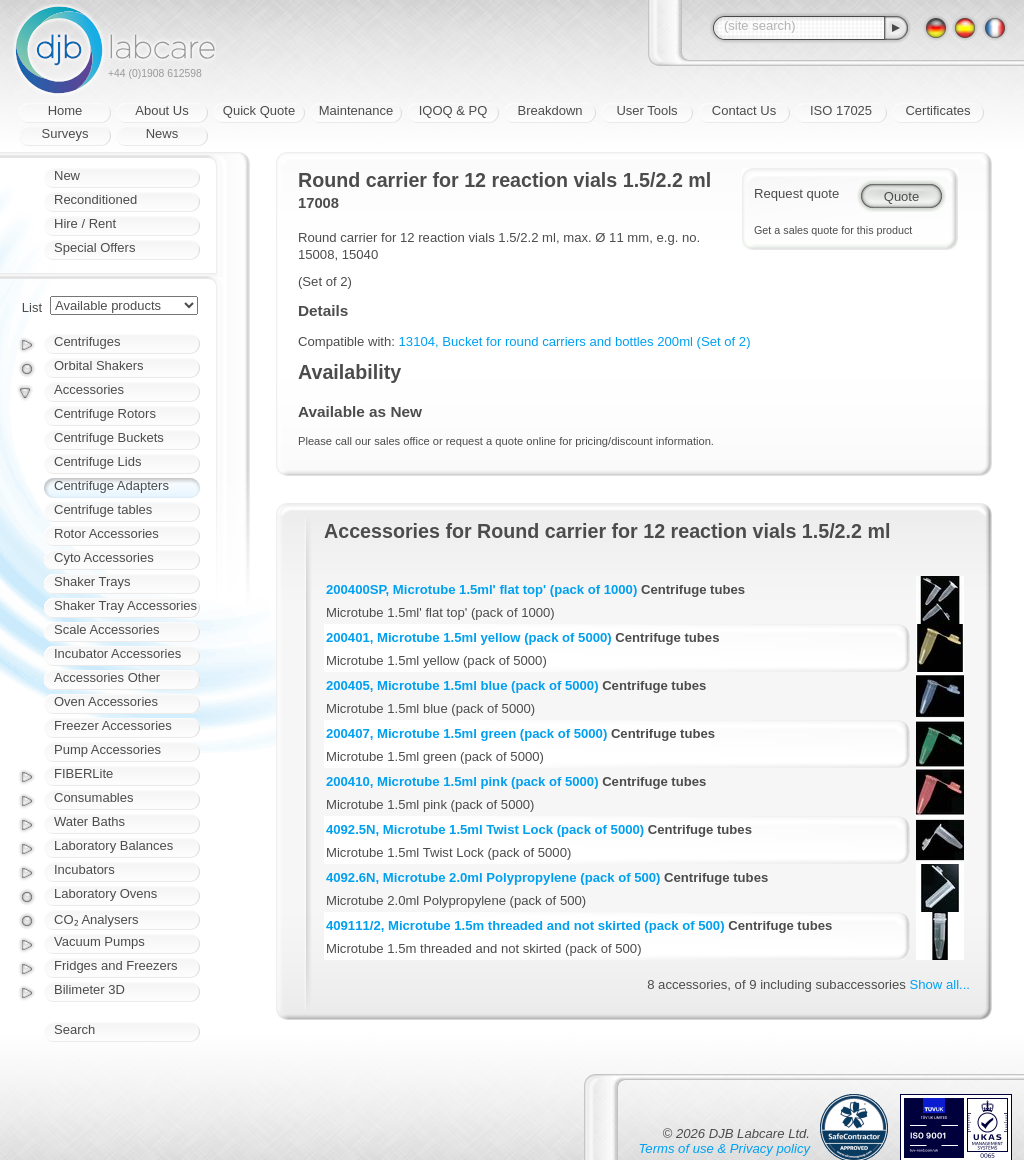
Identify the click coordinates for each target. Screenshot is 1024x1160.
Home (65, 110)
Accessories (89, 389)
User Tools (646, 110)
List (32, 307)
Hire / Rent (85, 223)
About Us (161, 110)
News (162, 133)
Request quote (796, 193)
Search (74, 1029)
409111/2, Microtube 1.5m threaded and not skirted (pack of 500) (525, 925)
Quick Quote (259, 110)
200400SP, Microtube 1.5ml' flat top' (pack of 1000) (481, 589)
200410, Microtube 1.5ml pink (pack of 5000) (462, 781)
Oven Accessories (106, 701)
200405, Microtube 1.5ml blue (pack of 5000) (462, 685)
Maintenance (356, 110)
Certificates (937, 110)
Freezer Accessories (113, 725)
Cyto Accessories (104, 557)
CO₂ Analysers (96, 919)
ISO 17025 (841, 110)
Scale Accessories (107, 629)
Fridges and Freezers (116, 965)
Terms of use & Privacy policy (724, 1148)
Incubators (84, 869)
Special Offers (94, 247)
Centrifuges (87, 341)
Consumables (94, 797)
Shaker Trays (92, 581)
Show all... (940, 984)
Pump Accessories (107, 749)
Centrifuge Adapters (111, 485)
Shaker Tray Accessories (125, 605)
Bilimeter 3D (89, 989)
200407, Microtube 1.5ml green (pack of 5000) (466, 733)
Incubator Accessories (117, 653)
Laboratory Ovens (105, 893)
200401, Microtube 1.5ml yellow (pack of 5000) (469, 637)
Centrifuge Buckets (109, 437)
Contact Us (744, 110)
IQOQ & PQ (453, 110)
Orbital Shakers (99, 365)
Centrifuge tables (103, 509)
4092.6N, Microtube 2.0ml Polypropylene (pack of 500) (493, 877)
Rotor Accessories (106, 533)
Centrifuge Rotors (105, 413)
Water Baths (89, 821)
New (67, 175)
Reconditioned (95, 199)
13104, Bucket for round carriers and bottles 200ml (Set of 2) (575, 341)
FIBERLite (83, 773)
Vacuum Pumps (99, 941)
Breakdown (549, 110)
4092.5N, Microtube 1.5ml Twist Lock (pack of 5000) (485, 829)
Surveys (65, 133)
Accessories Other (107, 677)
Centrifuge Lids (97, 461)
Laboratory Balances (113, 845)
